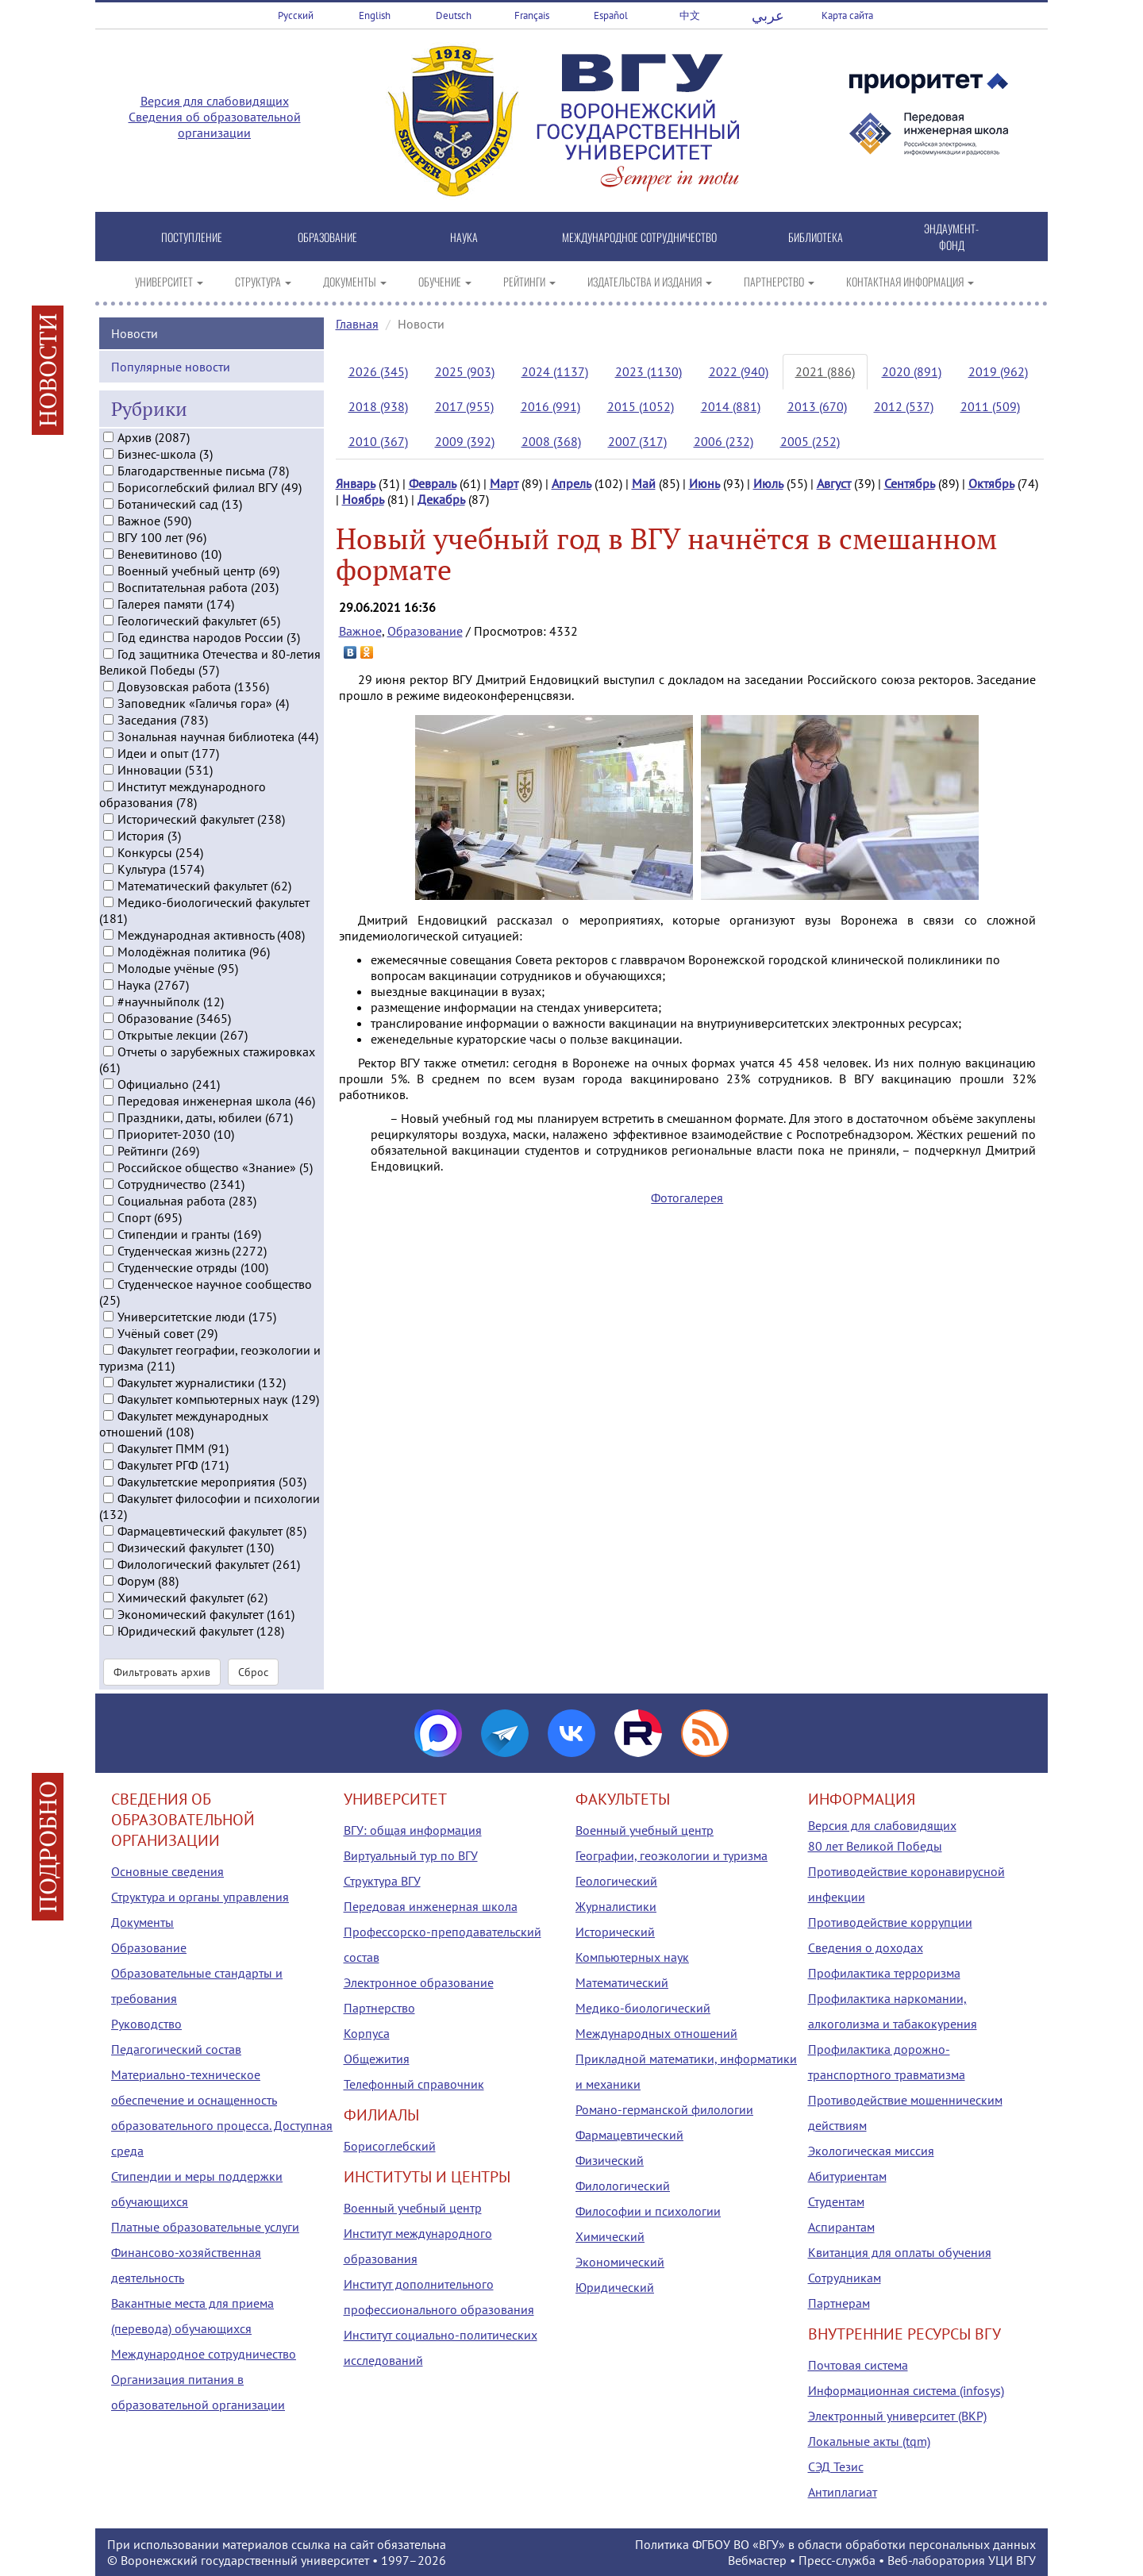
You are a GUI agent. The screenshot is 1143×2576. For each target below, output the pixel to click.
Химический (610, 2236)
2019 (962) (998, 371)
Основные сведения (167, 1871)
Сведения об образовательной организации (215, 124)
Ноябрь (363, 499)
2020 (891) (911, 371)
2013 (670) (817, 406)
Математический (621, 1982)
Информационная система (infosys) (906, 2390)
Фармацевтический (629, 2135)
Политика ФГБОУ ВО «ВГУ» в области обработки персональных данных (835, 2544)
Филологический (622, 2185)
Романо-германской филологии (664, 2109)
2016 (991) (550, 406)
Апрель (571, 483)
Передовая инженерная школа (431, 1906)
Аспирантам (841, 2227)
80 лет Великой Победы (875, 1846)
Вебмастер (757, 2560)
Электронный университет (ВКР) (897, 2416)
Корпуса (367, 2033)
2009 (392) (465, 441)
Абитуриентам (847, 2176)
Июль (768, 483)
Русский (296, 15)
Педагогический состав (176, 2049)
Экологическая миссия (871, 2151)
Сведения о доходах (865, 1947)
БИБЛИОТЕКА (815, 237)
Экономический (619, 2262)
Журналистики (615, 1906)
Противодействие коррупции (890, 1922)
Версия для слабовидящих (214, 101)
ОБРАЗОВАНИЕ (327, 237)
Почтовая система (858, 2365)
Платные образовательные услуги (205, 2227)
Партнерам (839, 2303)
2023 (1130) (648, 371)
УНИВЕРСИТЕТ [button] (169, 281)
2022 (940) (738, 371)
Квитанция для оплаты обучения (899, 2252)
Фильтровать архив (162, 1671)
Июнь (704, 483)
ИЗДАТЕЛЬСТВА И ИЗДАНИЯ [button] (649, 281)
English (375, 15)
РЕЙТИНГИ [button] (529, 281)
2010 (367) (378, 441)
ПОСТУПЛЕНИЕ (191, 237)
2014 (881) (730, 406)
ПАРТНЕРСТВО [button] (779, 281)
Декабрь (441, 499)
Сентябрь (909, 483)
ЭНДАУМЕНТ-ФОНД (951, 236)
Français (531, 15)
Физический (609, 2160)
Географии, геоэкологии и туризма (671, 1855)
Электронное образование (419, 1982)
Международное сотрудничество (203, 2354)
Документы (142, 1922)
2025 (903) (465, 371)
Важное (360, 631)
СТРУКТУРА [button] (263, 281)
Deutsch (453, 15)
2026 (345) (378, 371)
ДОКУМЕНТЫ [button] (355, 281)
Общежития (377, 2059)
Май (644, 483)
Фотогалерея (687, 1197)
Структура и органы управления (200, 1897)
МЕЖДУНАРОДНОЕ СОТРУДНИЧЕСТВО (639, 237)
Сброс (253, 1671)
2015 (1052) (640, 406)
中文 (689, 15)
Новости (134, 332)
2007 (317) (637, 441)
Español (611, 15)
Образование (425, 631)
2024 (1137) (554, 371)
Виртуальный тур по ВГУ (411, 1855)
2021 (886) (825, 371)
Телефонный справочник (414, 2084)
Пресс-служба (837, 2560)
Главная (357, 324)
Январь (355, 483)
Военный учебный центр (413, 2208)
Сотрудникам (844, 2278)
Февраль (432, 483)
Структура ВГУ (382, 1881)
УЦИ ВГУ (1012, 2560)
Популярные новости (170, 366)
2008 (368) (551, 441)
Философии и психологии (648, 2211)
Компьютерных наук (632, 1957)
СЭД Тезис (836, 2466)
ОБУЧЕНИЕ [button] (444, 281)
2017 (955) (464, 406)
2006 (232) (723, 441)
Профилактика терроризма (884, 1973)
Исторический (615, 1932)
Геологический (616, 1881)
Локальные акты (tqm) (869, 2441)
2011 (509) (990, 406)
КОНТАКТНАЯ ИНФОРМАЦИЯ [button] (910, 281)
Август (834, 483)
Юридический (614, 2287)
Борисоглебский (390, 2146)
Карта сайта (847, 15)
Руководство (146, 2024)
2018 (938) (378, 406)
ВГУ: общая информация (413, 1830)
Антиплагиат (842, 2492)
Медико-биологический (642, 2008)
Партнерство (379, 2008)
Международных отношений (656, 2033)
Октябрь (991, 483)
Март (504, 483)
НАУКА (464, 237)
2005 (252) (810, 441)
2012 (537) (903, 406)
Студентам (836, 2201)
